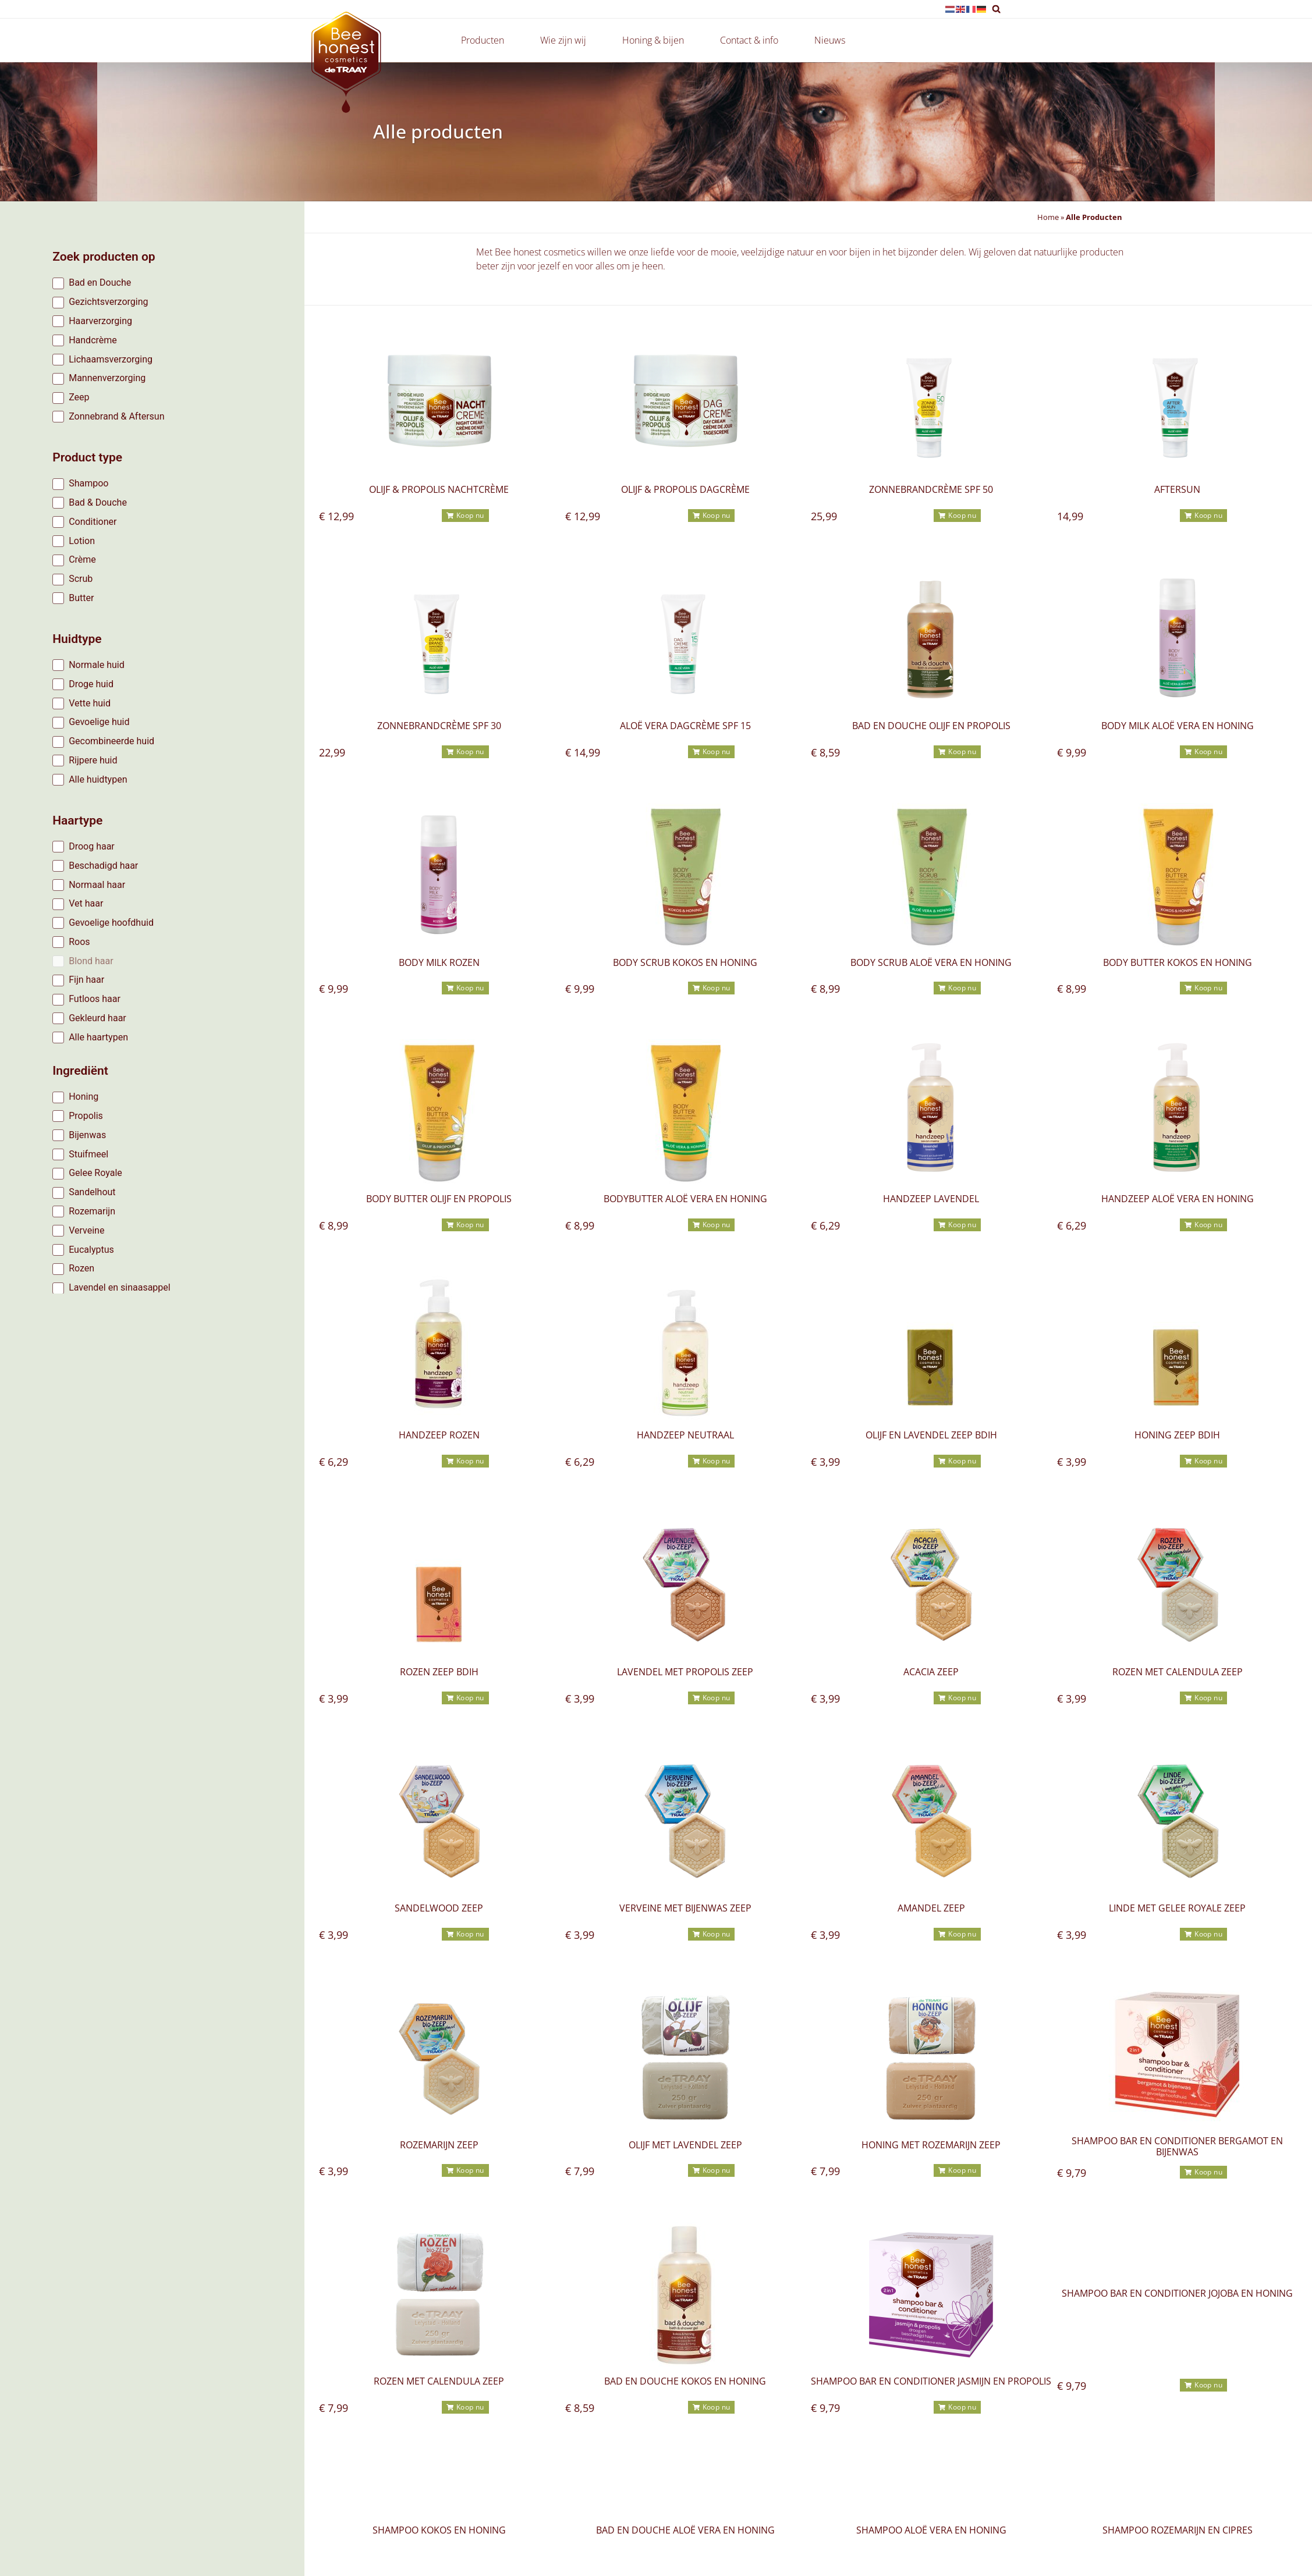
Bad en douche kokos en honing (685, 2381)
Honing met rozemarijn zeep (931, 2144)
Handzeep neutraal (685, 1435)
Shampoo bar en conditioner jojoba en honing (1177, 2293)
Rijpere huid (93, 760)
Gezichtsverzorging (108, 301)
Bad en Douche (100, 282)
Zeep (79, 397)
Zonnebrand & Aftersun (116, 416)
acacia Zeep (931, 1671)
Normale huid (97, 664)
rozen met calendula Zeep (1177, 1671)
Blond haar (91, 961)
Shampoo (88, 483)
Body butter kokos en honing (1177, 962)
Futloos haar (94, 998)
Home (1048, 217)
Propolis (86, 1115)
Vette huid (90, 703)
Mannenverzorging (107, 377)
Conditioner (92, 521)
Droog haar (92, 846)
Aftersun (1177, 489)
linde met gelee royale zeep (1177, 1908)
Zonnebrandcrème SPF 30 (439, 725)
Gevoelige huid (99, 721)
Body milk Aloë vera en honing (1177, 725)
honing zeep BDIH (1177, 1435)
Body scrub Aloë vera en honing (931, 962)
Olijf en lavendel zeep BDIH (931, 1435)
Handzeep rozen (439, 1435)
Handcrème (93, 340)
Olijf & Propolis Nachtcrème (439, 489)
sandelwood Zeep (439, 1908)
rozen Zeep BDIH (439, 1671)
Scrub (81, 578)
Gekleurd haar (97, 1018)
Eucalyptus (91, 1249)
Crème (82, 559)
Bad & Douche (98, 502)
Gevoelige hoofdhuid (111, 922)
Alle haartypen (98, 1037)
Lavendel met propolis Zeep (685, 1671)
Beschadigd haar (103, 865)
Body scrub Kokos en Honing (685, 962)
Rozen (81, 1268)
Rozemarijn (92, 1211)
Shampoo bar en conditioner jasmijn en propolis (931, 2381)
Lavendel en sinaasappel (120, 1287)
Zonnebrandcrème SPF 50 (931, 489)
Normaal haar (97, 884)
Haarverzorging (100, 320)
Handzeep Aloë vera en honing (1177, 1198)
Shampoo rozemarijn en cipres (1177, 2530)
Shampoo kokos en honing (439, 2530)
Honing (83, 1096)
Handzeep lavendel (931, 1198)
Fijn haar (86, 979)
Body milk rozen (439, 962)
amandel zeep (931, 1908)
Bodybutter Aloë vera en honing (685, 1198)
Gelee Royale (95, 1172)
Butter (81, 597)
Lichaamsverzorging (111, 359)
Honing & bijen (656, 40)
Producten (485, 40)
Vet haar (86, 903)
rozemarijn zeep (439, 2144)
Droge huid (91, 684)
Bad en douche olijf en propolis (931, 725)
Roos (79, 941)
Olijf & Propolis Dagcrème (685, 489)
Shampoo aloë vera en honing (931, 2530)
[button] (996, 9)
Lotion (82, 540)
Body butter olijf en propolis (439, 1198)
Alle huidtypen (98, 779)
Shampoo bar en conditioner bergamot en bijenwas (1177, 2146)
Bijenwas (87, 1134)
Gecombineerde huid (111, 741)
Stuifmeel (88, 1154)
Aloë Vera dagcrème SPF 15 (685, 725)
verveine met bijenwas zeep (685, 1908)
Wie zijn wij (566, 40)
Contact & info (752, 40)
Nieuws (829, 40)
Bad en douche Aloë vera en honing (685, 2530)
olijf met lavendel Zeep (685, 2144)
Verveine (86, 1230)
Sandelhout (92, 1192)
